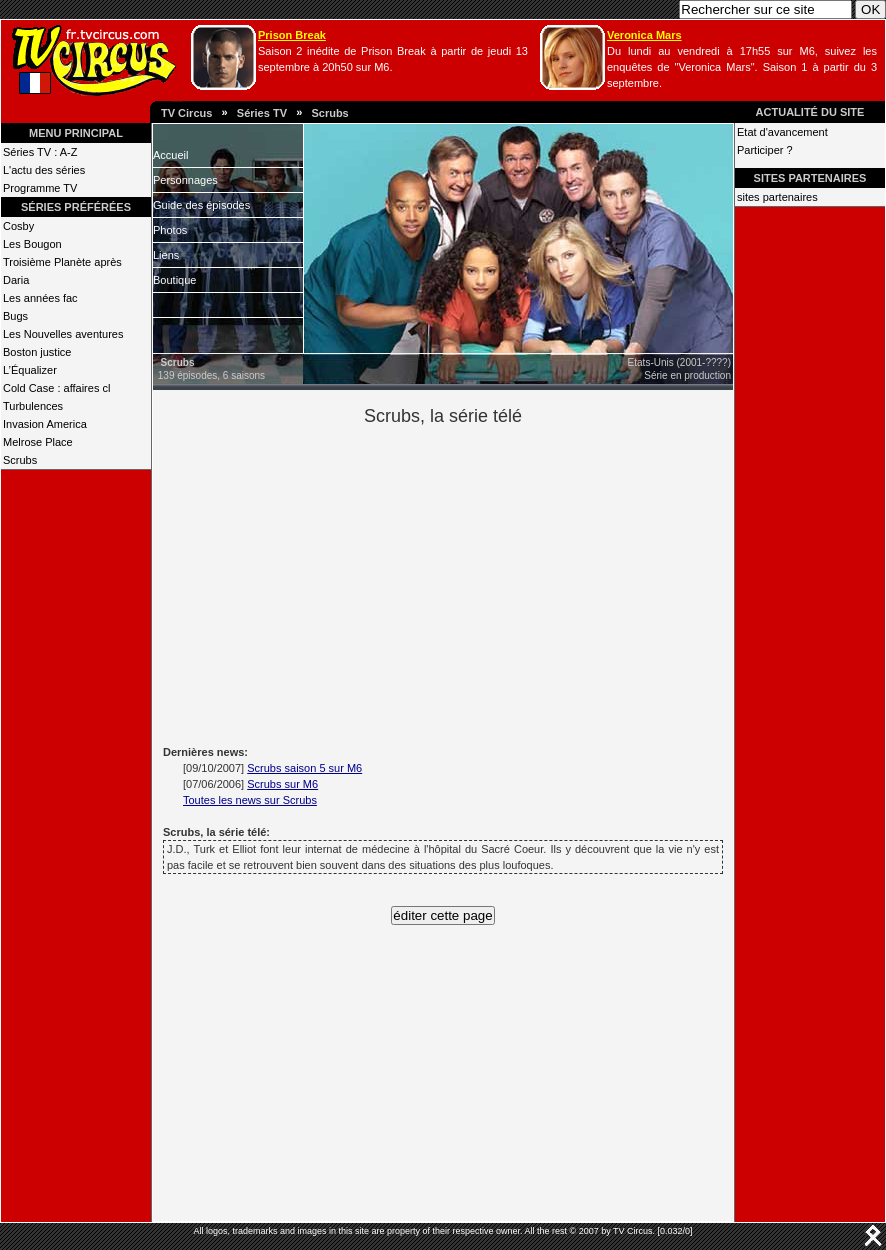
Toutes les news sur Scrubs (250, 800)
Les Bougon (32, 244)
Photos (170, 230)
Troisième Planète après (62, 262)
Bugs (15, 316)
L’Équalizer (30, 370)
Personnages (185, 180)
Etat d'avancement (782, 132)
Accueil (170, 155)
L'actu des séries (44, 170)
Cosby (18, 226)
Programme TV (40, 188)
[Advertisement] (477, 583)
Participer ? (765, 150)
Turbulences (33, 406)
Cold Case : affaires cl (56, 388)
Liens (166, 255)
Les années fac (40, 298)
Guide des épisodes (201, 205)
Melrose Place (38, 442)
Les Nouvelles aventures (63, 334)
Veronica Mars (644, 35)
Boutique (174, 280)
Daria (16, 280)
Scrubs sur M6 (282, 784)
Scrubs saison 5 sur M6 (304, 768)
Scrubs (329, 113)
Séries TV (262, 113)
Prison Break (292, 35)
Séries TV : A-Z (40, 152)
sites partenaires (777, 197)
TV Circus (186, 113)
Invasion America (45, 424)
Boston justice (37, 352)
